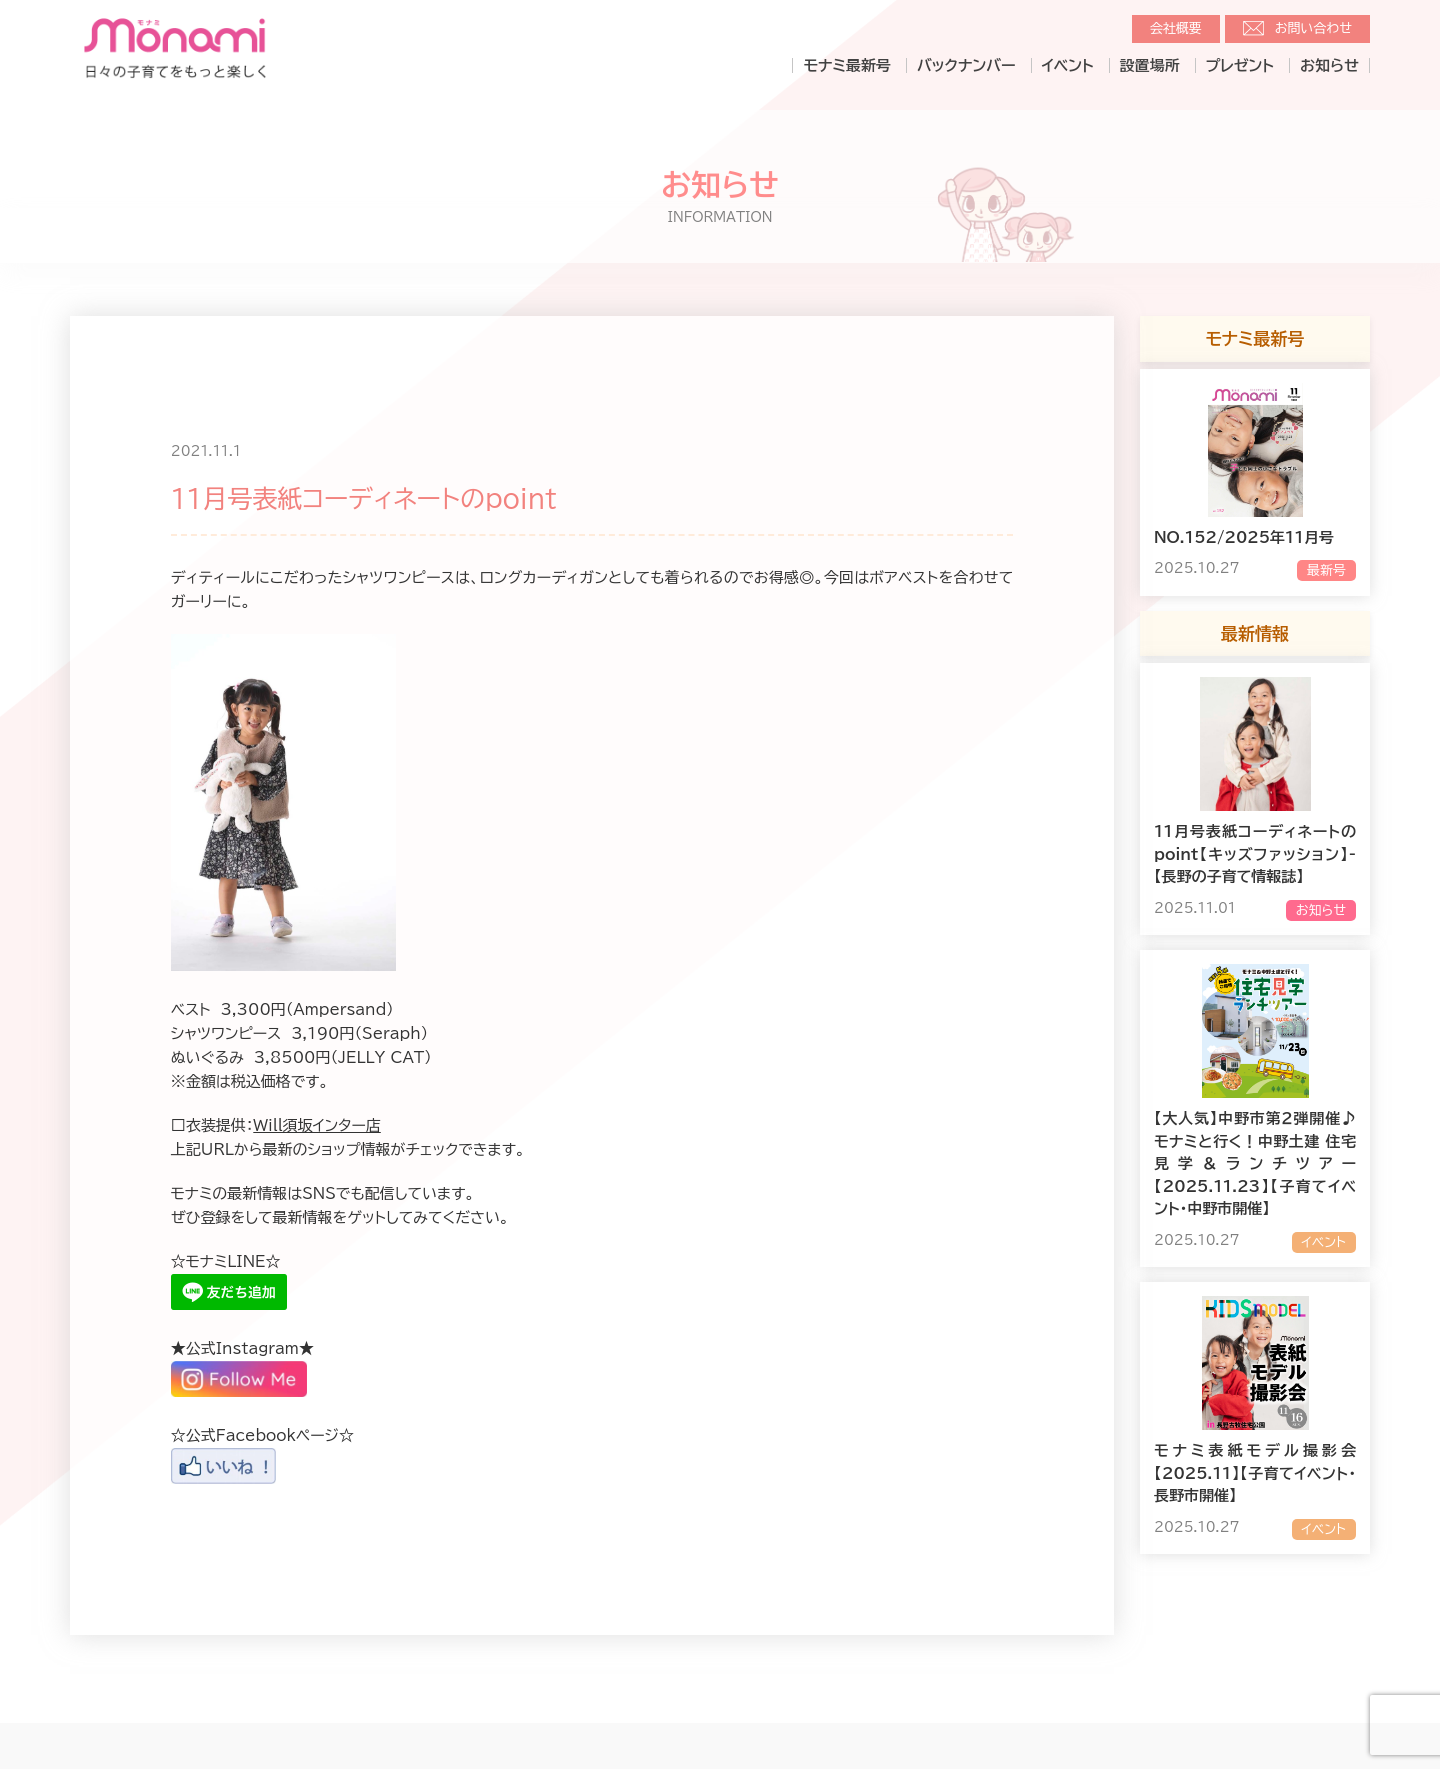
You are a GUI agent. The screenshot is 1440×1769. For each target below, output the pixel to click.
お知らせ (1329, 65)
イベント (1068, 65)
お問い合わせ (1313, 28)
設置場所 (1150, 65)
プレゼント (1240, 65)
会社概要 (1176, 28)
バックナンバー (966, 65)
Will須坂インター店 (317, 1125)
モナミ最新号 (846, 65)
